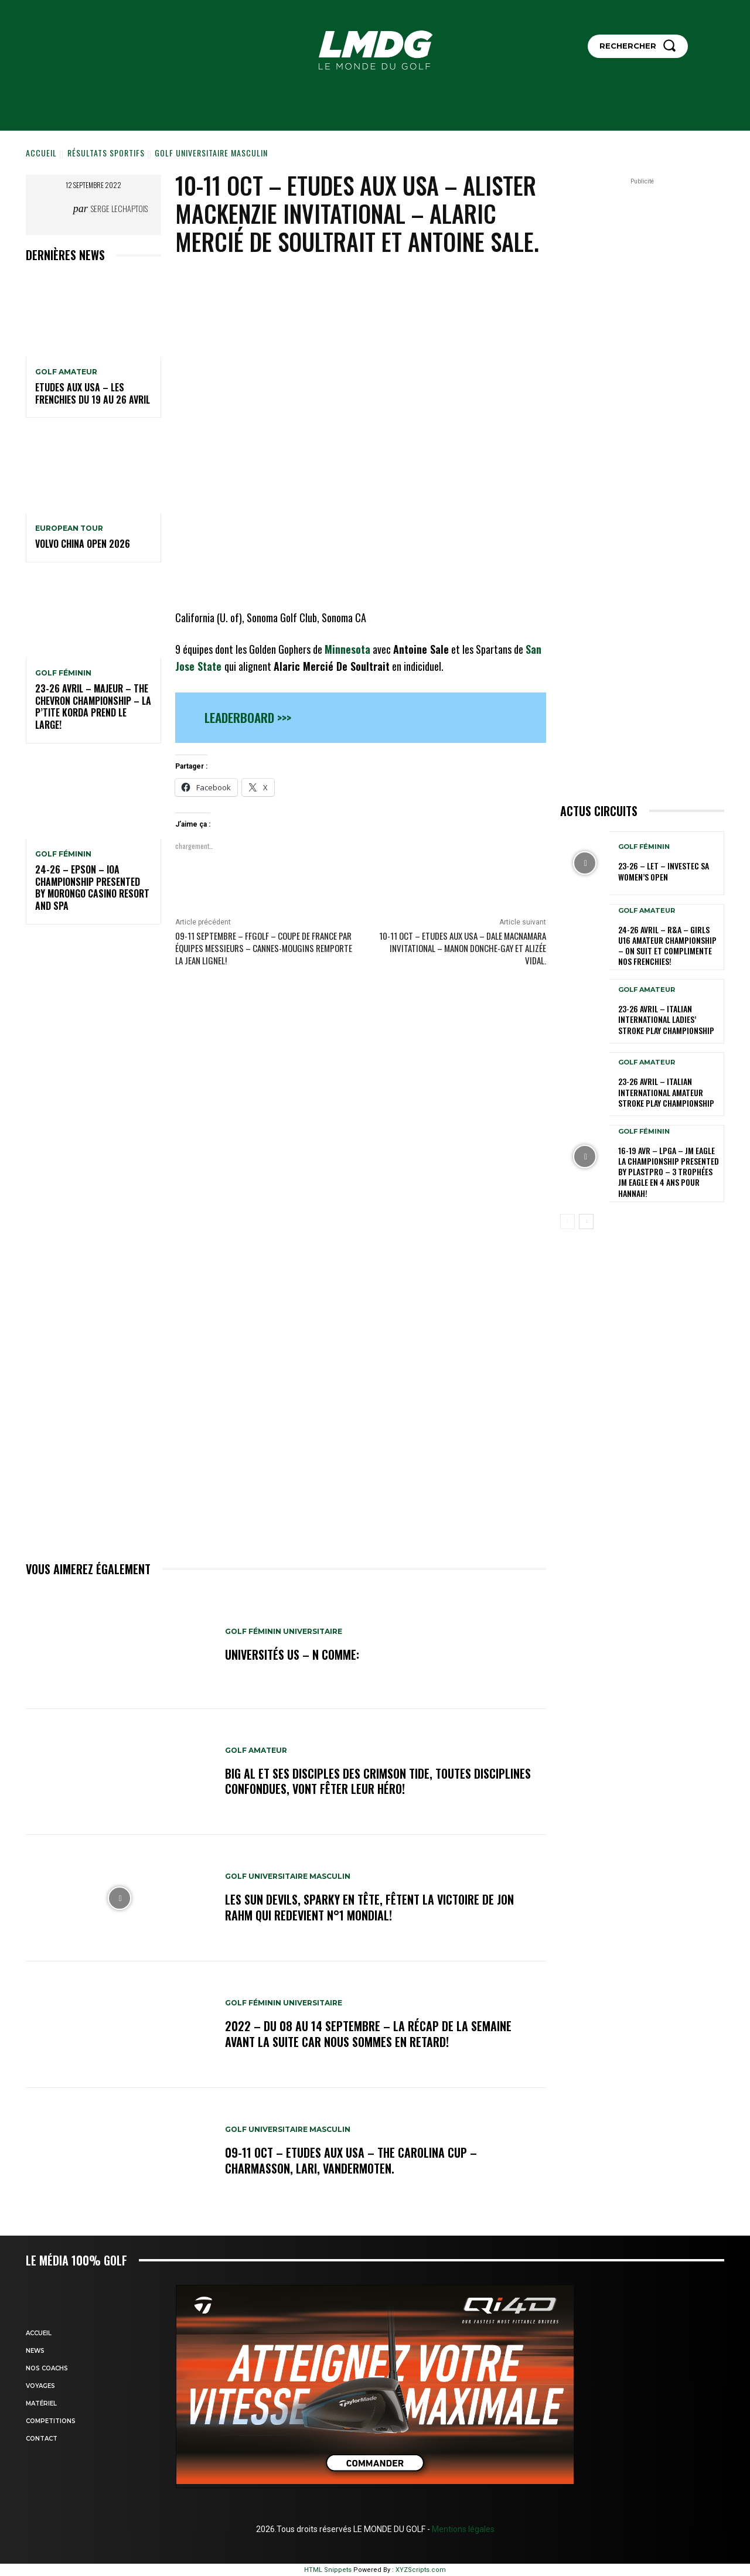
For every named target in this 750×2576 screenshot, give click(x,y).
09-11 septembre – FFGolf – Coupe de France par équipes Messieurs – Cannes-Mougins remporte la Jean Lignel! (263, 948)
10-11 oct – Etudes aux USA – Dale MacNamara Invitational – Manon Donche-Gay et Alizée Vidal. (462, 948)
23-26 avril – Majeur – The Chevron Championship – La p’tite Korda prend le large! (93, 706)
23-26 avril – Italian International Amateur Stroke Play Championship (666, 1091)
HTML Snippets (328, 2570)
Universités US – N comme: (292, 1655)
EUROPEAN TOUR (69, 528)
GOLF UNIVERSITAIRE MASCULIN (211, 152)
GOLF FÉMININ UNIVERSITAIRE (283, 1632)
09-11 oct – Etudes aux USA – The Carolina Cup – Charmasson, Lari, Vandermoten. (351, 2160)
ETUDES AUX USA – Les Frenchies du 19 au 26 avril (92, 393)
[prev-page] (567, 1221)
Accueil (41, 152)
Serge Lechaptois (119, 208)
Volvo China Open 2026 (82, 544)
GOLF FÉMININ (63, 673)
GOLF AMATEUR (66, 372)
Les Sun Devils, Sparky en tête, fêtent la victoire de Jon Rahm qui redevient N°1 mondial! (369, 1907)
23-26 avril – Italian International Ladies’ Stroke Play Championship (666, 1019)
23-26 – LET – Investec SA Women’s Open (663, 870)
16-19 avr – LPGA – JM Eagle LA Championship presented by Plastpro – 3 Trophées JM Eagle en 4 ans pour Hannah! (668, 1171)
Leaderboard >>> (247, 717)
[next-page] (586, 1221)
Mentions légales (462, 2529)
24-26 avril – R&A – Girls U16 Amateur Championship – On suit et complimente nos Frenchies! (667, 945)
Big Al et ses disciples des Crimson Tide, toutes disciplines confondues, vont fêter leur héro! (378, 1781)
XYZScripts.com (421, 2570)
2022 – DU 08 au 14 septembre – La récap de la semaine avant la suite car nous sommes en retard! (368, 2034)
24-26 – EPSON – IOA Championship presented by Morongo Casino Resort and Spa (92, 887)
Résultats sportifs (106, 152)
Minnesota (347, 649)
